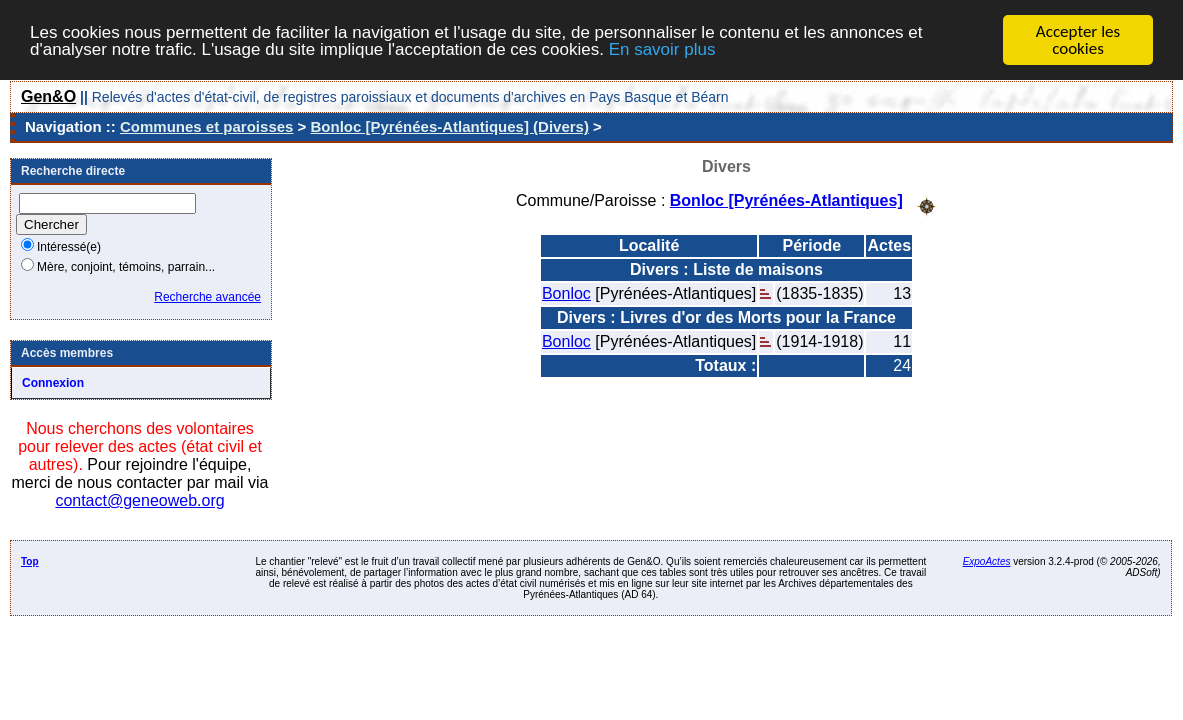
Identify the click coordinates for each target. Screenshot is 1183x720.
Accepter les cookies (1078, 40)
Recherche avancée (207, 297)
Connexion (53, 383)
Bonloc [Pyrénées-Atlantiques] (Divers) (450, 126)
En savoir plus (662, 49)
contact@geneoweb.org (139, 500)
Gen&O (48, 96)
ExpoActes (987, 561)
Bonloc (566, 292)
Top (30, 561)
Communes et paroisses (206, 126)
